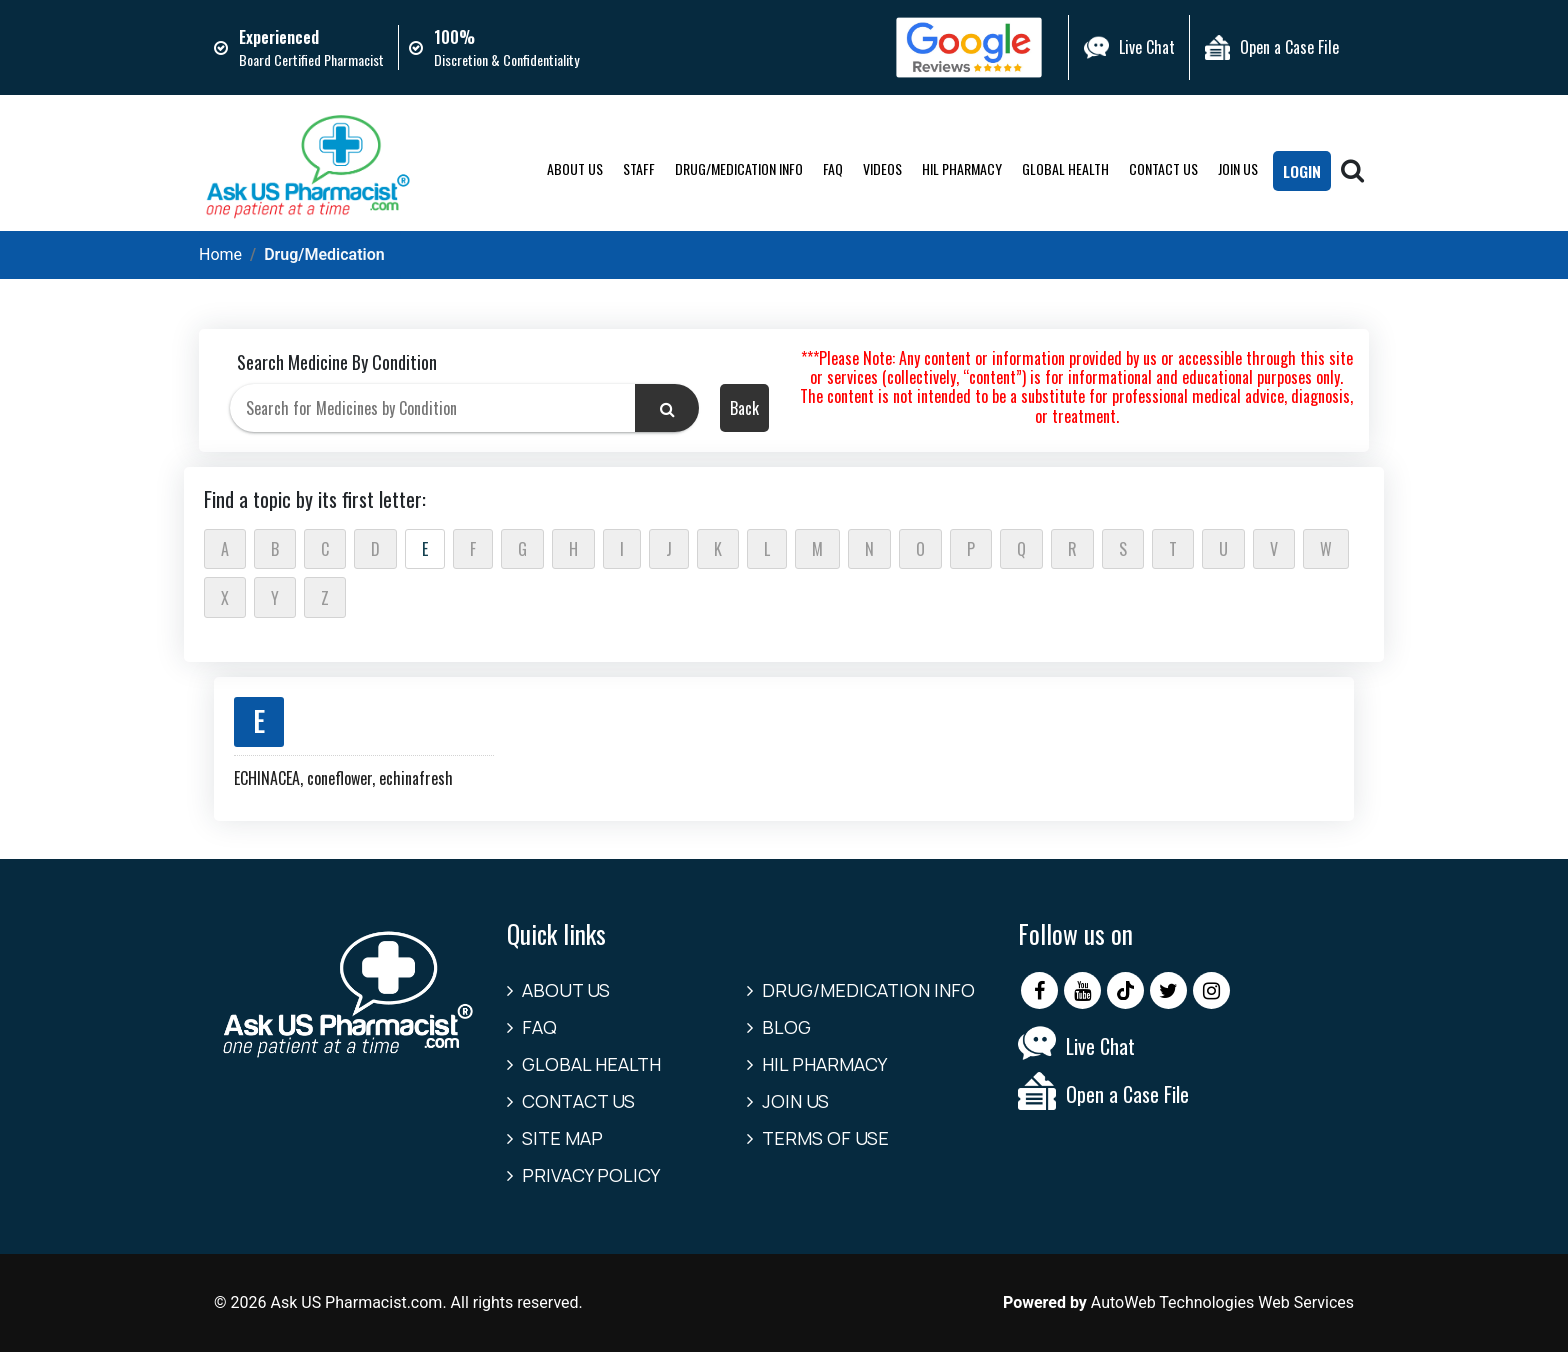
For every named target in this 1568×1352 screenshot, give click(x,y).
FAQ (833, 168)
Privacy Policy (591, 1175)
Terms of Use (825, 1138)
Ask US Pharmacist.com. (358, 1302)
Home (220, 254)
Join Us (1238, 168)
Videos (882, 168)
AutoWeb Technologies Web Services (1222, 1302)
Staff (639, 168)
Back (744, 408)
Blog (786, 1027)
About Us (575, 168)
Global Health (1065, 168)
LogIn (1302, 171)
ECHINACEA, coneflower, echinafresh (343, 778)
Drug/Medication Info (739, 168)
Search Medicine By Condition (337, 362)
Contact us (1163, 168)
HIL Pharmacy (962, 168)
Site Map (562, 1138)
